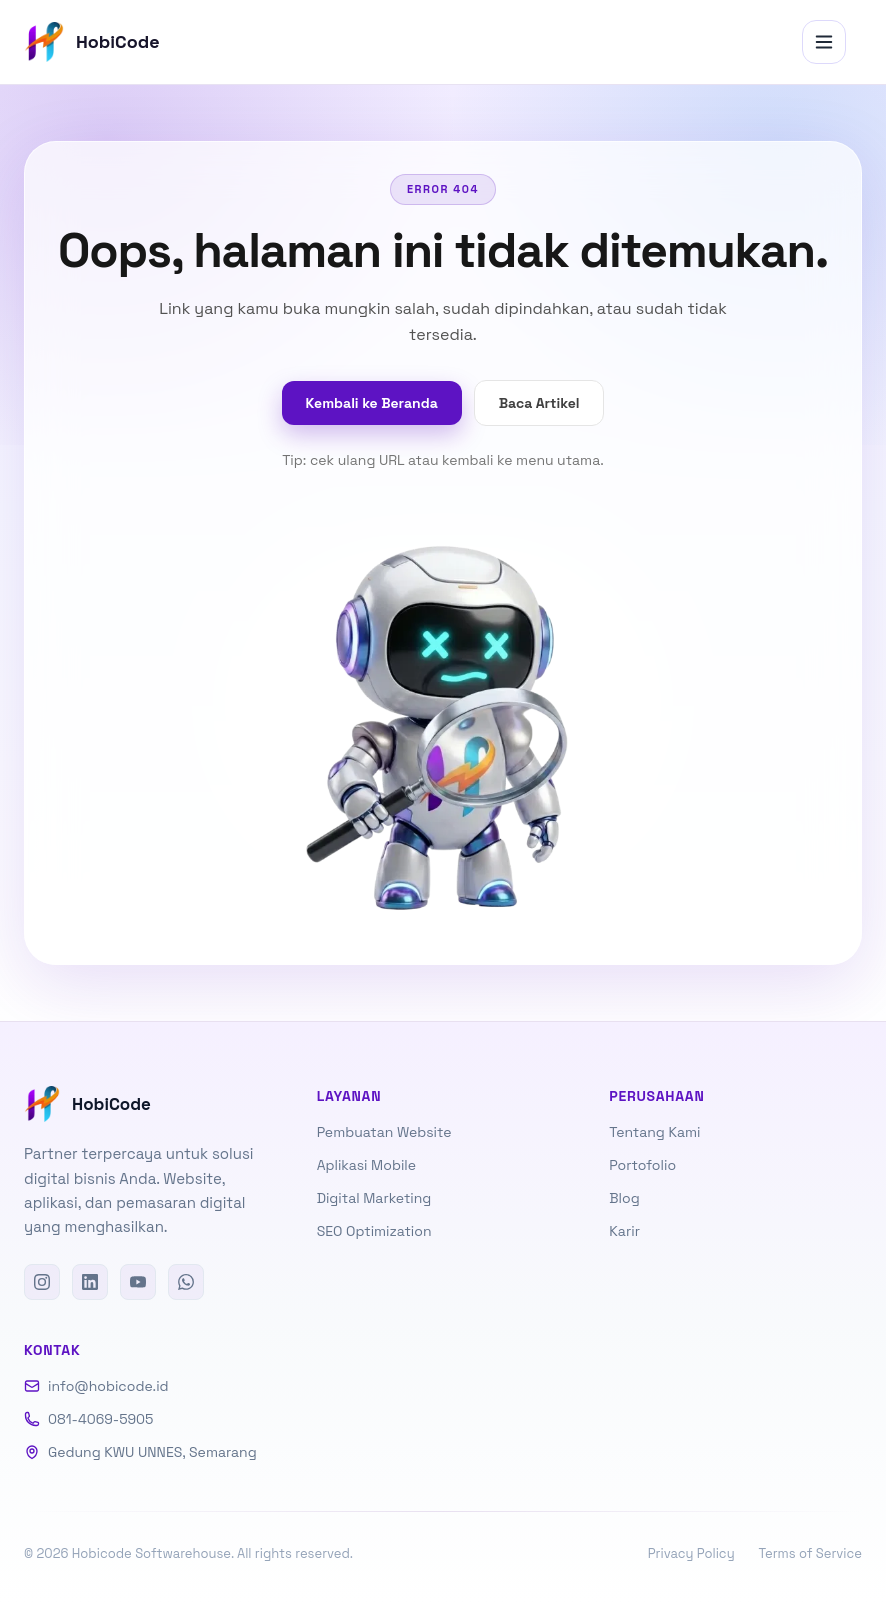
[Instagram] (42, 1282)
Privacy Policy (691, 1553)
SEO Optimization (374, 1231)
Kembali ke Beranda (372, 403)
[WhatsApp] (186, 1282)
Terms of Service (810, 1553)
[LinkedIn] (90, 1282)
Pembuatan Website (384, 1132)
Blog (624, 1198)
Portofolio (642, 1165)
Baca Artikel (539, 403)
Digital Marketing (374, 1198)
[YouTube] (138, 1282)
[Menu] (824, 42)
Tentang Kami (654, 1132)
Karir (624, 1231)
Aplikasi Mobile (366, 1165)
